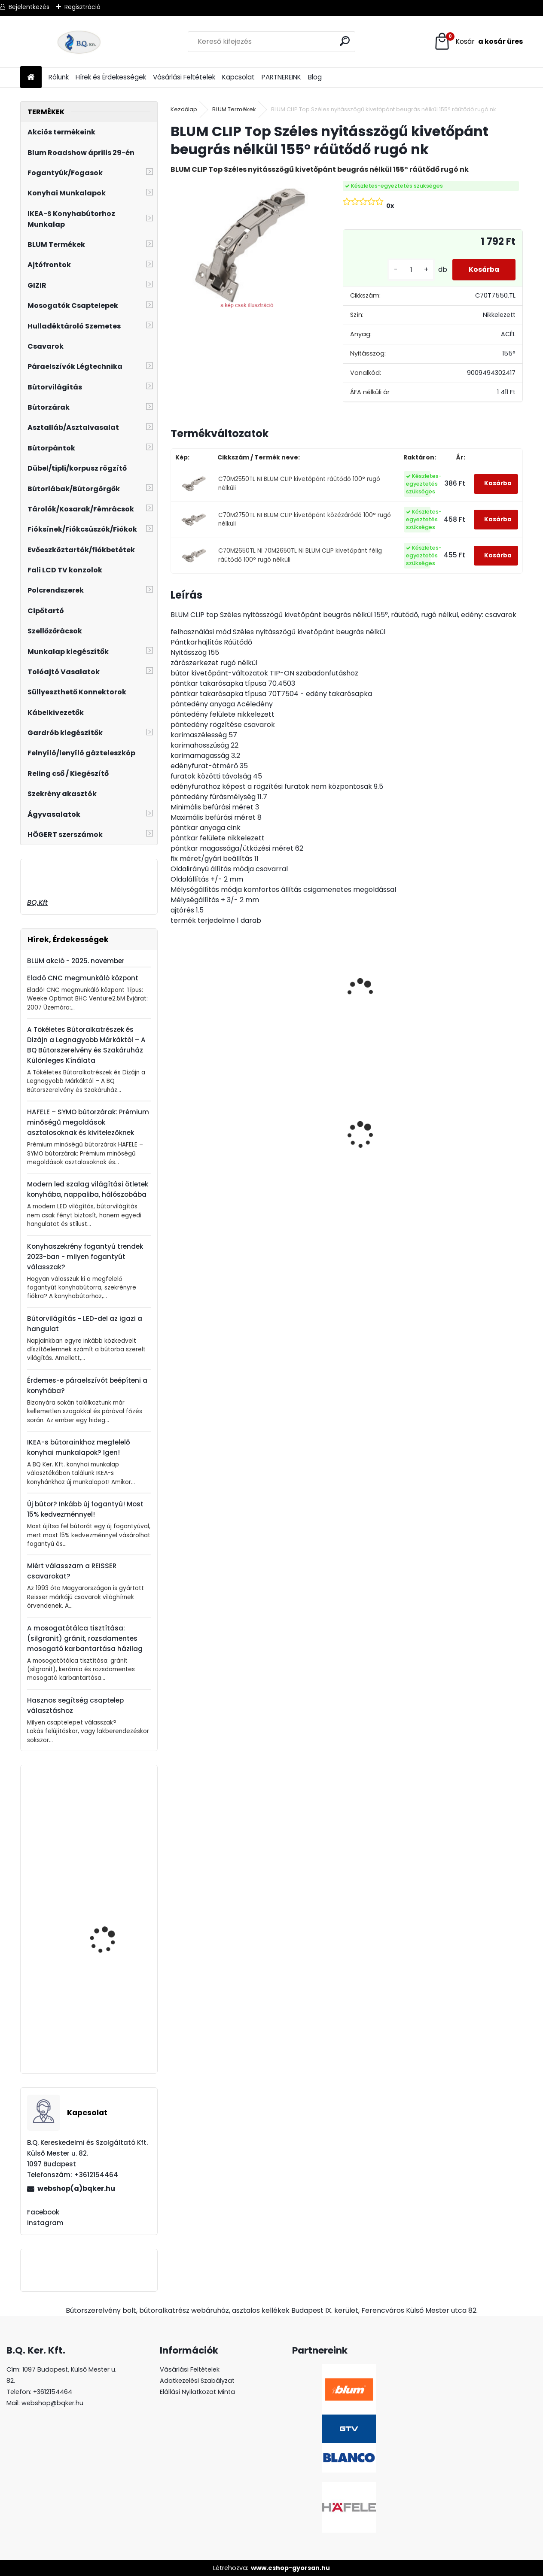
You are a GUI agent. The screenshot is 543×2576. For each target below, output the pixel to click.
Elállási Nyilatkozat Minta (197, 2391)
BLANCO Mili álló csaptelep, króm (100, 2032)
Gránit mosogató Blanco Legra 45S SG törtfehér (212, 1151)
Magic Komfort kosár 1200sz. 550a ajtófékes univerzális (302, 1140)
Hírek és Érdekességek (111, 77)
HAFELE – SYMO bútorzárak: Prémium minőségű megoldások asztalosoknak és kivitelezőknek (88, 1122)
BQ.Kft (37, 902)
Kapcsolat (238, 77)
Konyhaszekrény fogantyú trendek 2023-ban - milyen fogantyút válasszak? (85, 1256)
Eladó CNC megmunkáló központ (82, 977)
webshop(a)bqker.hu (76, 2188)
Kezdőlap (184, 109)
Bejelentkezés (29, 7)
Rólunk (59, 77)
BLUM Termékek (234, 109)
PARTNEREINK (281, 77)
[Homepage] (31, 77)
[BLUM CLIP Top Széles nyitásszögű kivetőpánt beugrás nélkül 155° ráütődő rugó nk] (243, 246)
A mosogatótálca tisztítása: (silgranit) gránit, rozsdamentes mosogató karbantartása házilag (85, 1638)
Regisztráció (82, 7)
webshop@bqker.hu (52, 2403)
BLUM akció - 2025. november (76, 960)
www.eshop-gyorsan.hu (290, 2568)
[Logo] (79, 41)
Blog (315, 77)
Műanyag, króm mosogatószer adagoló (112, 1826)
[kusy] (408, 269)
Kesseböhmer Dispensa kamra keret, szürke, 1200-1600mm (111, 1939)
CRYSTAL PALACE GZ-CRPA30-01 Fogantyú (387, 1103)
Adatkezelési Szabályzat (197, 2380)
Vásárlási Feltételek (184, 77)
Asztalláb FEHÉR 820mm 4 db (466, 1125)
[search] (345, 41)
